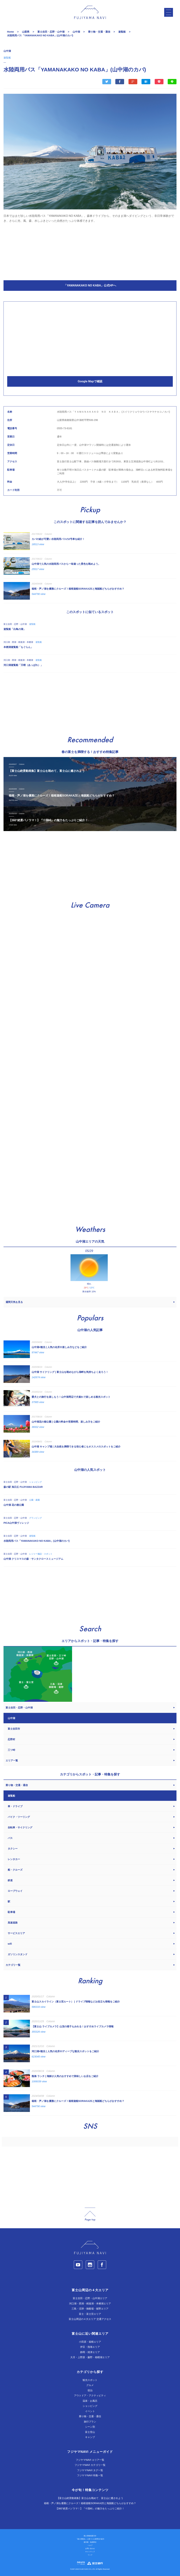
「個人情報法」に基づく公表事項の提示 (90, 2539)
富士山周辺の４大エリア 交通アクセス (90, 2319)
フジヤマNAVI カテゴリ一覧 (90, 2465)
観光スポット (90, 2380)
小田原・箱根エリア (90, 2341)
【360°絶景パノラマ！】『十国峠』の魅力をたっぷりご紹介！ (90, 2508)
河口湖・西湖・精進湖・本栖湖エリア (90, 2303)
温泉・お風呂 (90, 2400)
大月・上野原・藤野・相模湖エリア (90, 2357)
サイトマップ (90, 2552)
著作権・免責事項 (90, 2542)
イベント (90, 2411)
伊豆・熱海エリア (90, 2346)
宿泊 (90, 2390)
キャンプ (90, 2437)
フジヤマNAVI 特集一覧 (90, 2475)
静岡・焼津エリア (90, 2352)
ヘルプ (90, 2545)
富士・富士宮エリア (90, 2313)
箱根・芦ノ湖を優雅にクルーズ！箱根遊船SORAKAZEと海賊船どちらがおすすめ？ (90, 2503)
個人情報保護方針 (90, 2536)
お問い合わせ (90, 2548)
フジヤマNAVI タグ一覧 (90, 2470)
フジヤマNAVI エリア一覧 (90, 2459)
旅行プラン (90, 2421)
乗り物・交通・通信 (90, 2416)
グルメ (90, 2385)
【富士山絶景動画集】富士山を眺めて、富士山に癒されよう (90, 2498)
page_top (90, 2214)
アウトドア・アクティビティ (90, 2395)
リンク (90, 2555)
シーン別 (90, 2426)
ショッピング (90, 2406)
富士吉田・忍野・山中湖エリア (90, 2298)
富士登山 (90, 2432)
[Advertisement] (90, 251)
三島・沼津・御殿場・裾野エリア (90, 2308)
